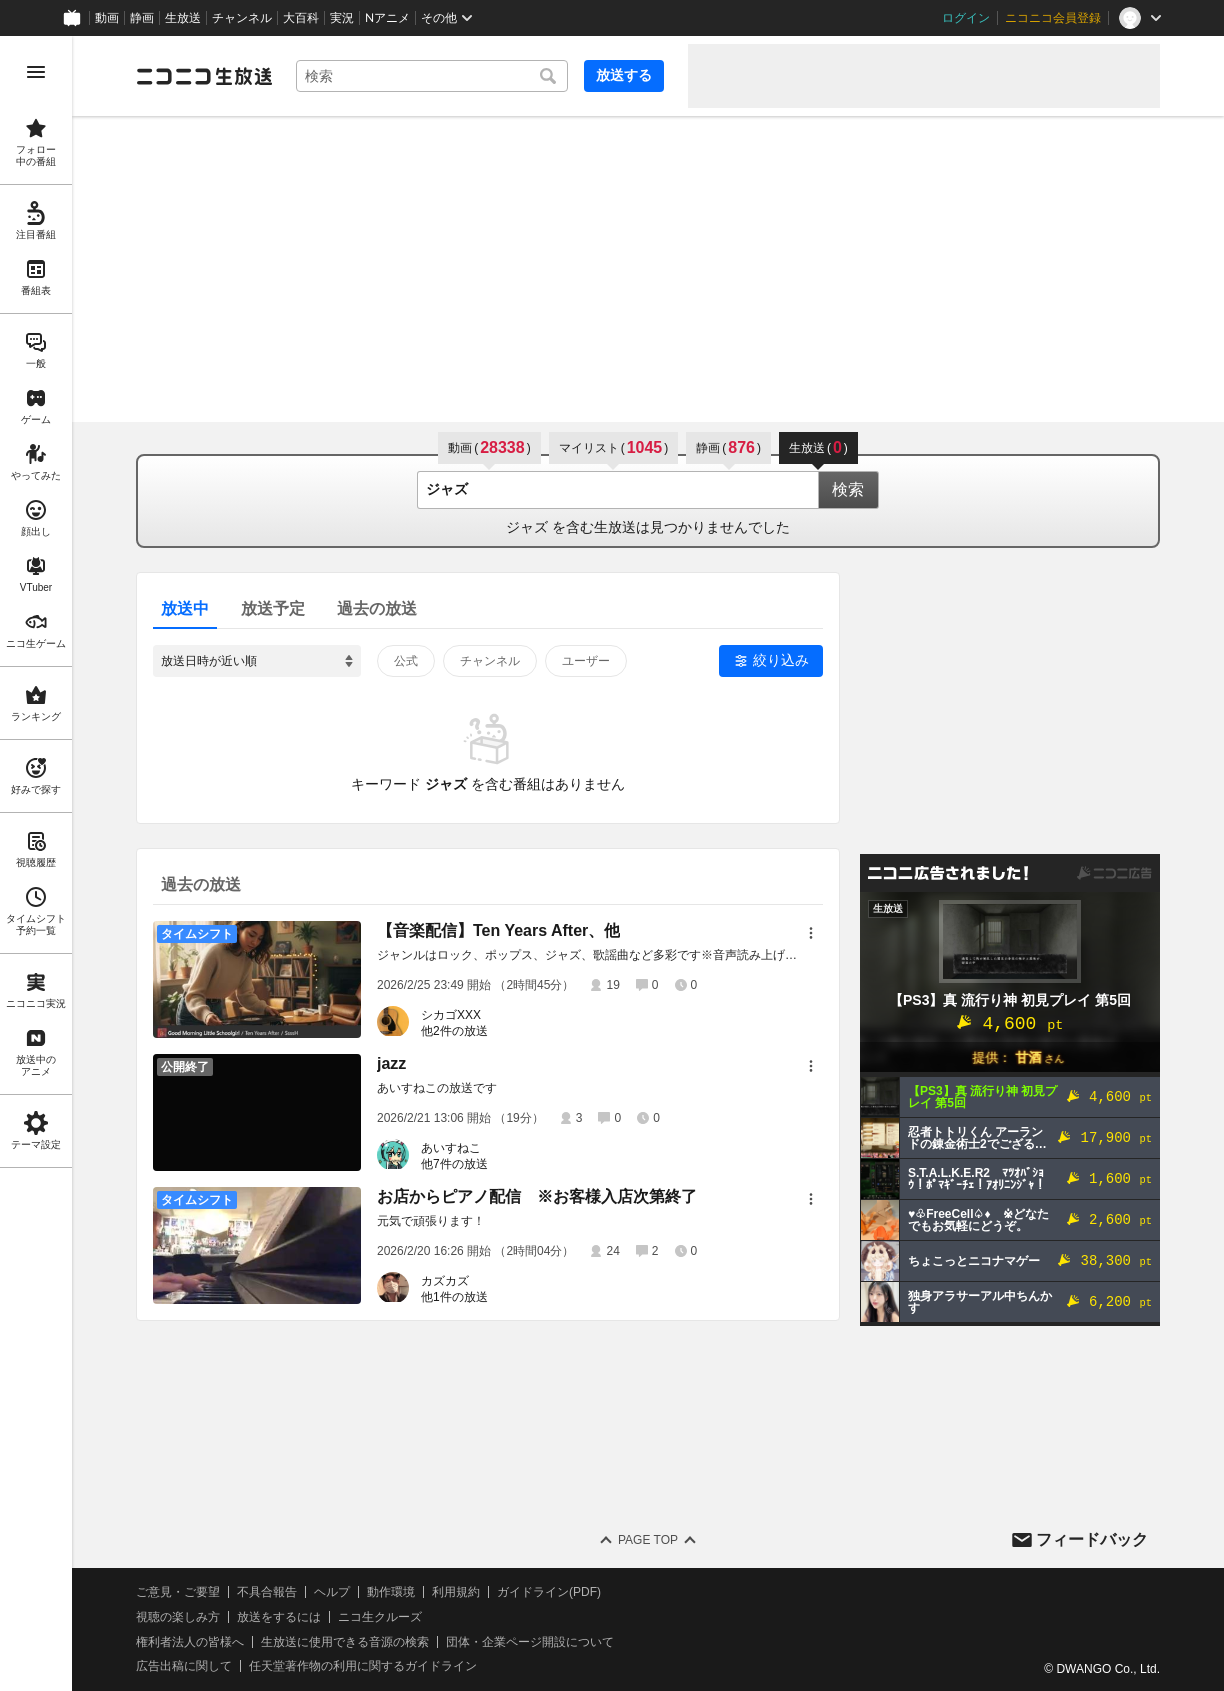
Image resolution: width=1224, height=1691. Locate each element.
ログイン (966, 18)
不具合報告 (267, 1592)
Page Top (648, 1540)
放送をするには (279, 1617)
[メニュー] (811, 933)
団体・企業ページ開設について (530, 1642)
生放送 (183, 18)
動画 (107, 18)
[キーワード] (432, 76)
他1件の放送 (454, 1297)
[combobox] (432, 76)
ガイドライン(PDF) (549, 1592)
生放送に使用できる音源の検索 (345, 1642)
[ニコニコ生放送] (204, 76)
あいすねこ (451, 1148)
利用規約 (456, 1592)
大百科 (301, 18)
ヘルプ (332, 1592)
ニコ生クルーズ (380, 1617)
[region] (36, 863)
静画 (142, 18)
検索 (848, 489)
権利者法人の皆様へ (190, 1642)
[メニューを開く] (36, 72)
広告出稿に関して (184, 1666)
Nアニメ (387, 18)
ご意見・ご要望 (178, 1592)
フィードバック (1092, 1539)
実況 (342, 18)
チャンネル (242, 18)
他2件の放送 (454, 1031)
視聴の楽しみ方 (178, 1617)
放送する (624, 75)
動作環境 (391, 1592)
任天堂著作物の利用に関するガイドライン (363, 1666)
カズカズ (445, 1281)
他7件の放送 (454, 1164)
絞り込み (781, 660)
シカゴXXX (451, 1015)
